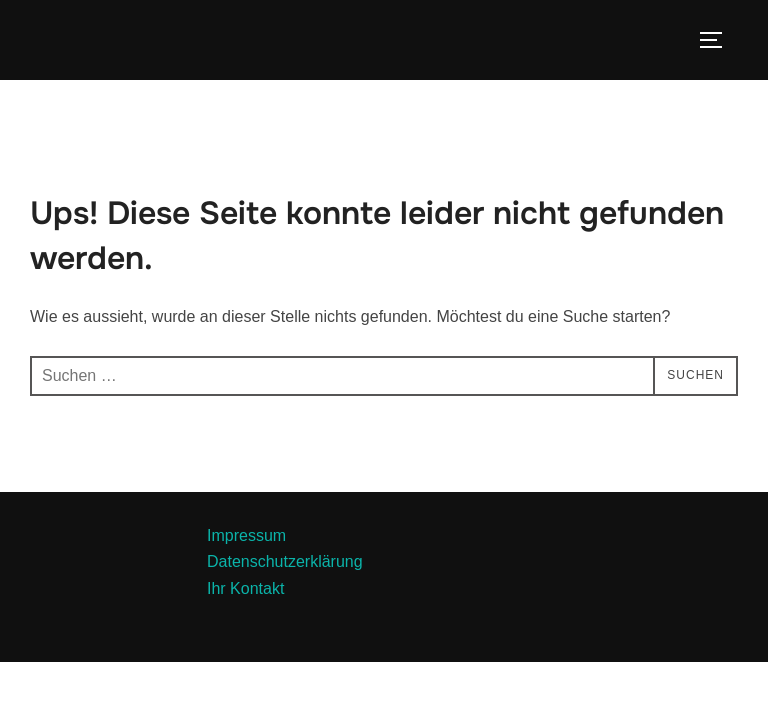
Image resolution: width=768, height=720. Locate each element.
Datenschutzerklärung (285, 561)
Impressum (246, 535)
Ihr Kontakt (245, 588)
